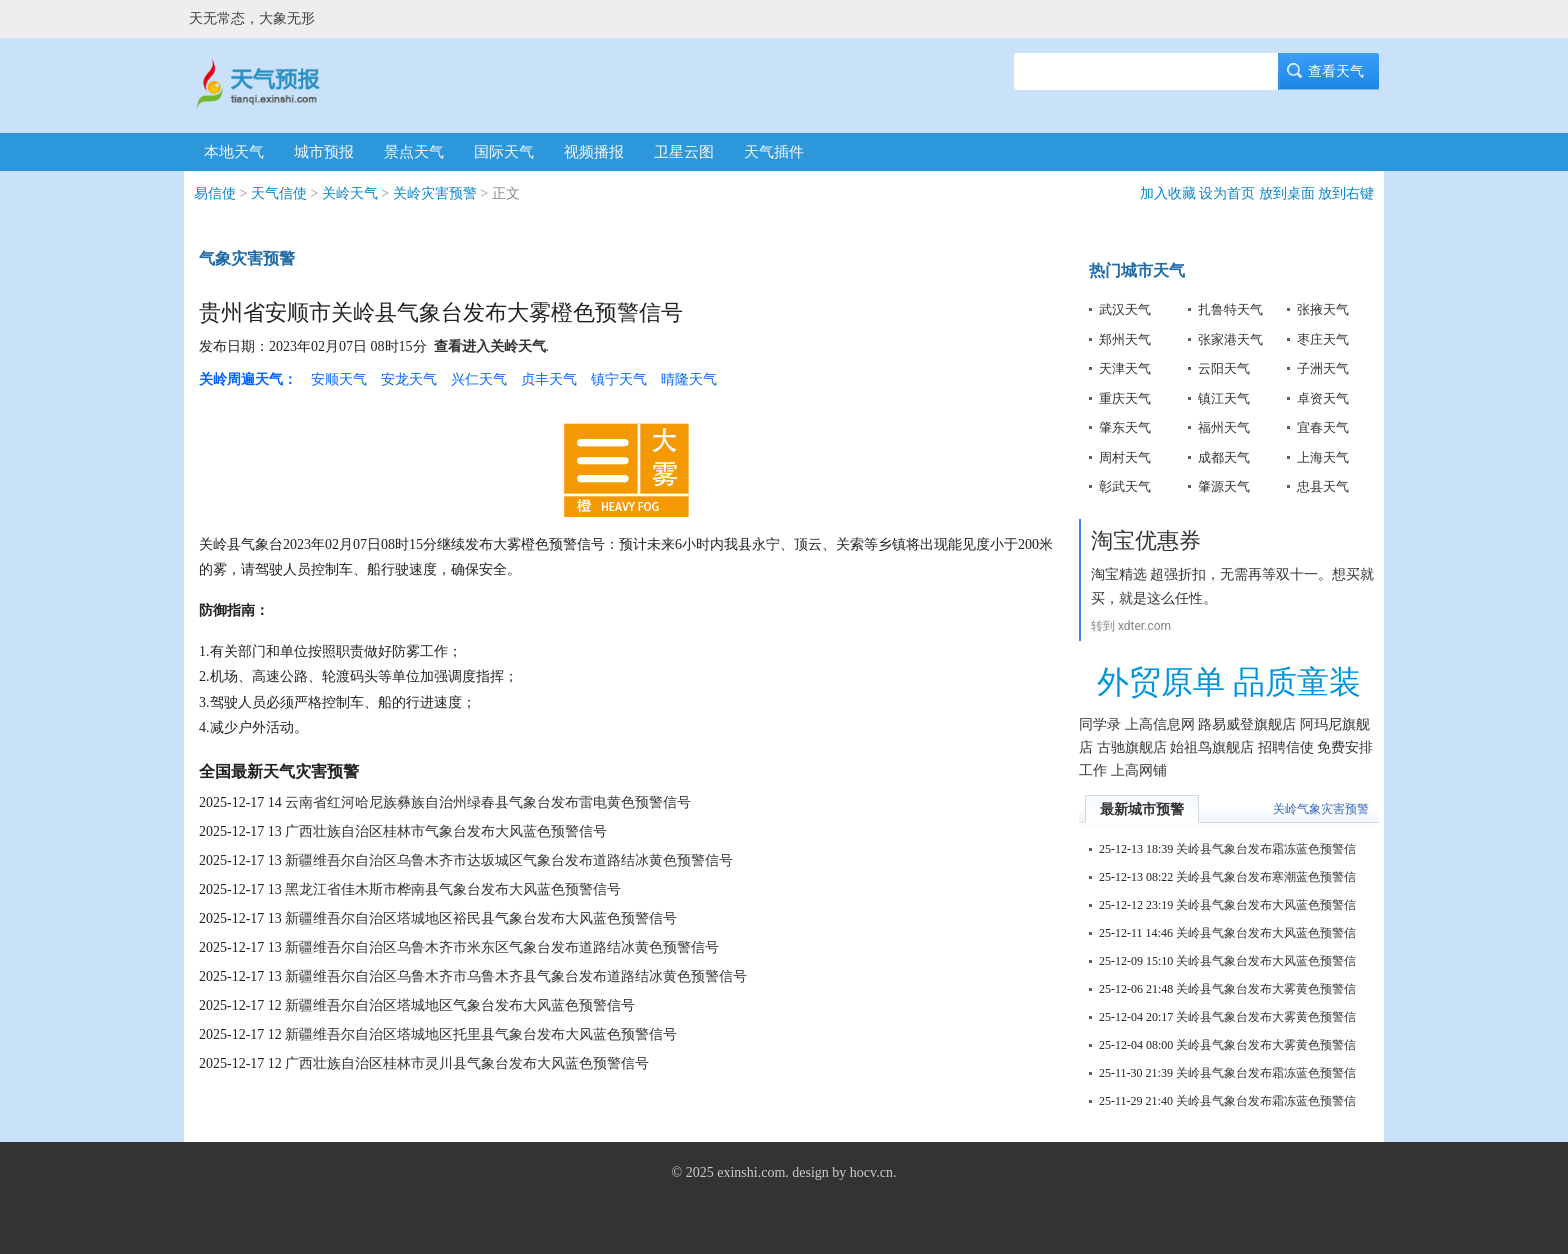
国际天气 (504, 152)
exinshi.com (751, 1172)
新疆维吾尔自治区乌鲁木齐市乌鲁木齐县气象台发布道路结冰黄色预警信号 (516, 976)
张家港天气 (1230, 339)
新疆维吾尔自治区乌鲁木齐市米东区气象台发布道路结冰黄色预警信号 (502, 947)
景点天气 (414, 152)
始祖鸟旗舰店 (1212, 747)
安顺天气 (339, 379)
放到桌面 (1287, 193)
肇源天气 (1224, 486)
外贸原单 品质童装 (1229, 682)
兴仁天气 (479, 379)
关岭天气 (350, 193)
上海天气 (1323, 457)
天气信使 (279, 193)
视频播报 (594, 152)
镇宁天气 (619, 379)
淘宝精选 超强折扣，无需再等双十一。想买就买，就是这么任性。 (1232, 586)
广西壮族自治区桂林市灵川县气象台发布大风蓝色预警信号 (467, 1063)
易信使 (215, 193)
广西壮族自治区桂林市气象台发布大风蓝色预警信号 (446, 831)
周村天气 (1125, 457)
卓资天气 (1323, 398)
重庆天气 (1125, 398)
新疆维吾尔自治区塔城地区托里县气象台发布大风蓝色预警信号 (481, 1034)
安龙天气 (409, 379)
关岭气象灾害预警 (1321, 809)
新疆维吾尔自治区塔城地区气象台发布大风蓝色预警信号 (460, 1005)
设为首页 (1227, 193)
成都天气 (1224, 457)
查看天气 (1329, 71)
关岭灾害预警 (435, 193)
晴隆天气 (689, 379)
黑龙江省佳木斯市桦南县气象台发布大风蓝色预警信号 (453, 889)
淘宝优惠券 (1146, 540)
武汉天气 (1125, 309)
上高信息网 (1160, 724)
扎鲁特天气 (1230, 309)
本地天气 (234, 152)
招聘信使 (1286, 747)
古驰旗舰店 (1132, 747)
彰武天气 (1125, 486)
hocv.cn (871, 1172)
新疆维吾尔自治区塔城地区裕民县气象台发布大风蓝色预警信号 (481, 918)
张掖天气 (1323, 309)
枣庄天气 (1323, 339)
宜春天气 (1323, 427)
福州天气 (1224, 427)
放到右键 (1346, 193)
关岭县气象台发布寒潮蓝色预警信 (1266, 877)
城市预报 (324, 152)
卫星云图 (684, 152)
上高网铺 (1139, 770)
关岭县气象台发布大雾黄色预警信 (1266, 989)
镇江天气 (1224, 398)
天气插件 (774, 152)
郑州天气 (1125, 339)
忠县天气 (1323, 486)
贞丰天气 (549, 379)
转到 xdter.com (1131, 626)
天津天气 (1125, 368)
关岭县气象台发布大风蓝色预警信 (1266, 905)
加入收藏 (1168, 193)
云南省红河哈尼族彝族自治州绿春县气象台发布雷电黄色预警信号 (488, 802)
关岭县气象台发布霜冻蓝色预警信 (1266, 849)
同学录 (1100, 724)
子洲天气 (1323, 368)
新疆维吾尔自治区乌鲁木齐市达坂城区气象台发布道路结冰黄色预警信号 (509, 860)
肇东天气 (1125, 427)
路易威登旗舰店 (1247, 724)
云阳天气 (1224, 368)
